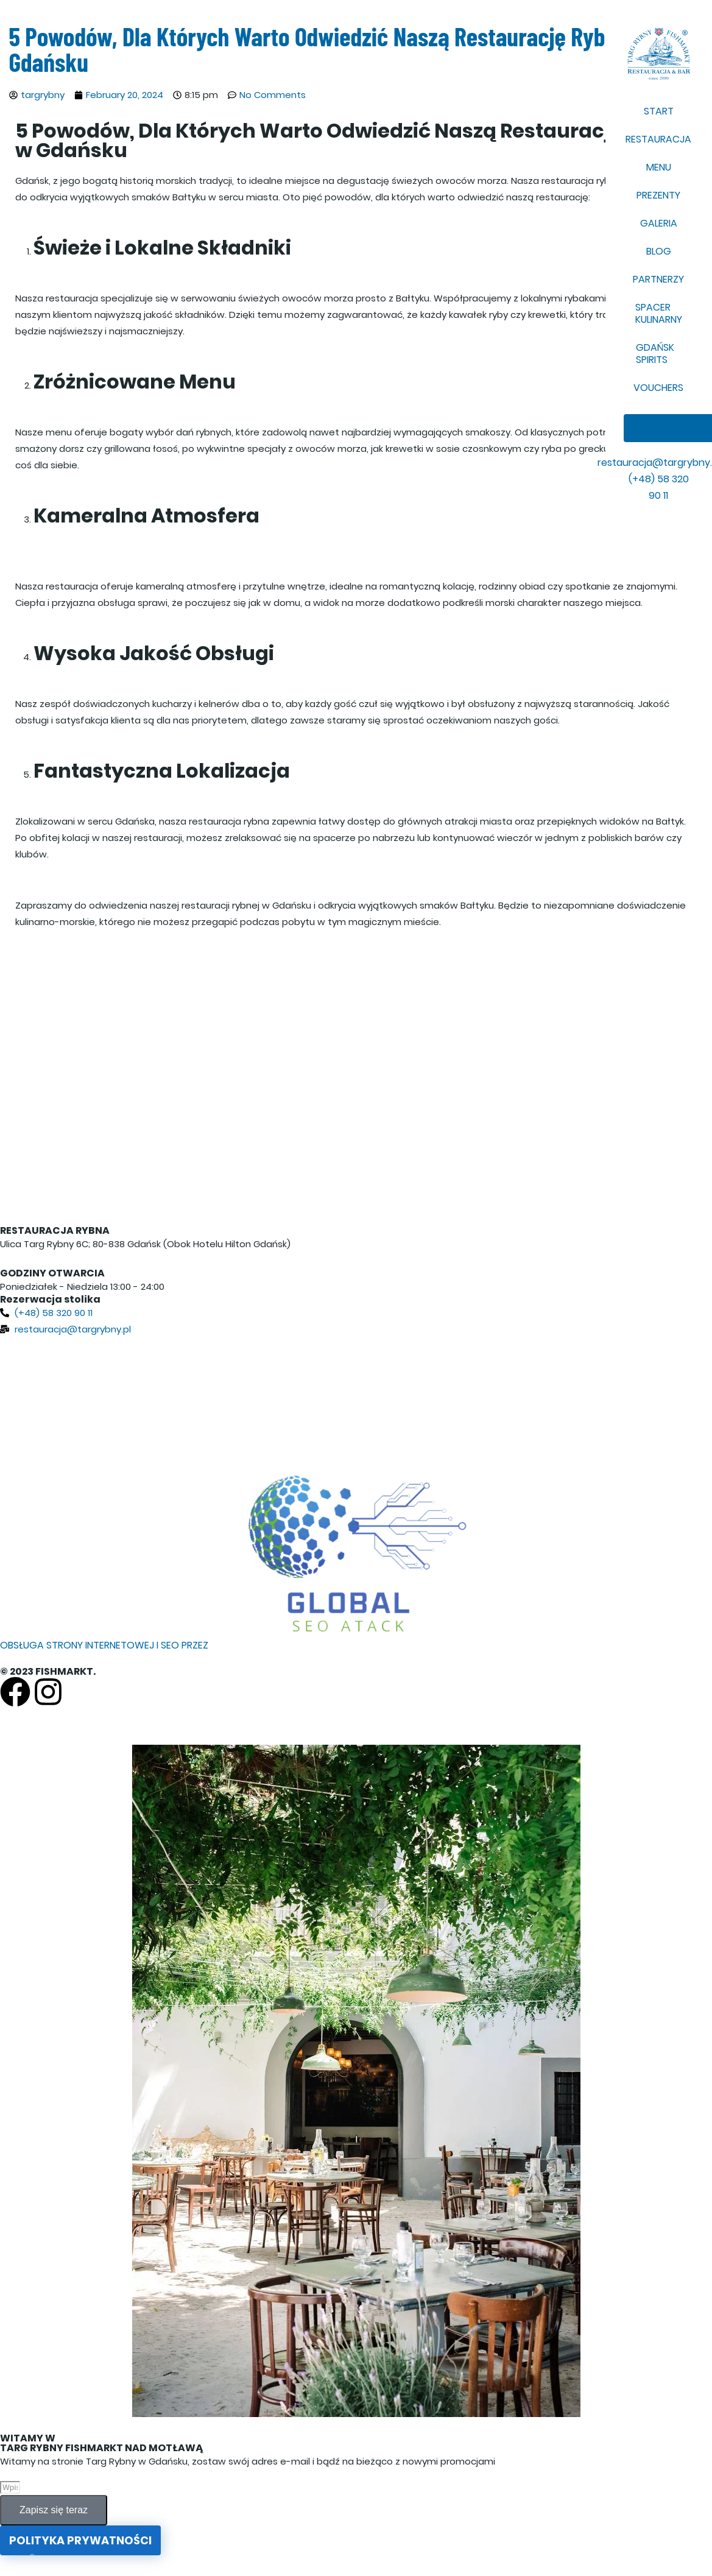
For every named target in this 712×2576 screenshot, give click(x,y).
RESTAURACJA (658, 139)
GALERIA (658, 223)
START (659, 111)
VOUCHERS (658, 388)
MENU (658, 167)
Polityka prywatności (80, 2540)
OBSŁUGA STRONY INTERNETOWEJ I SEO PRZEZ (104, 1645)
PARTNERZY (658, 279)
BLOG (658, 251)
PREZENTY (658, 195)
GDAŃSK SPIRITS (655, 353)
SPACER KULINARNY (658, 313)
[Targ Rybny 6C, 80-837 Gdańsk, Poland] (356, 1399)
